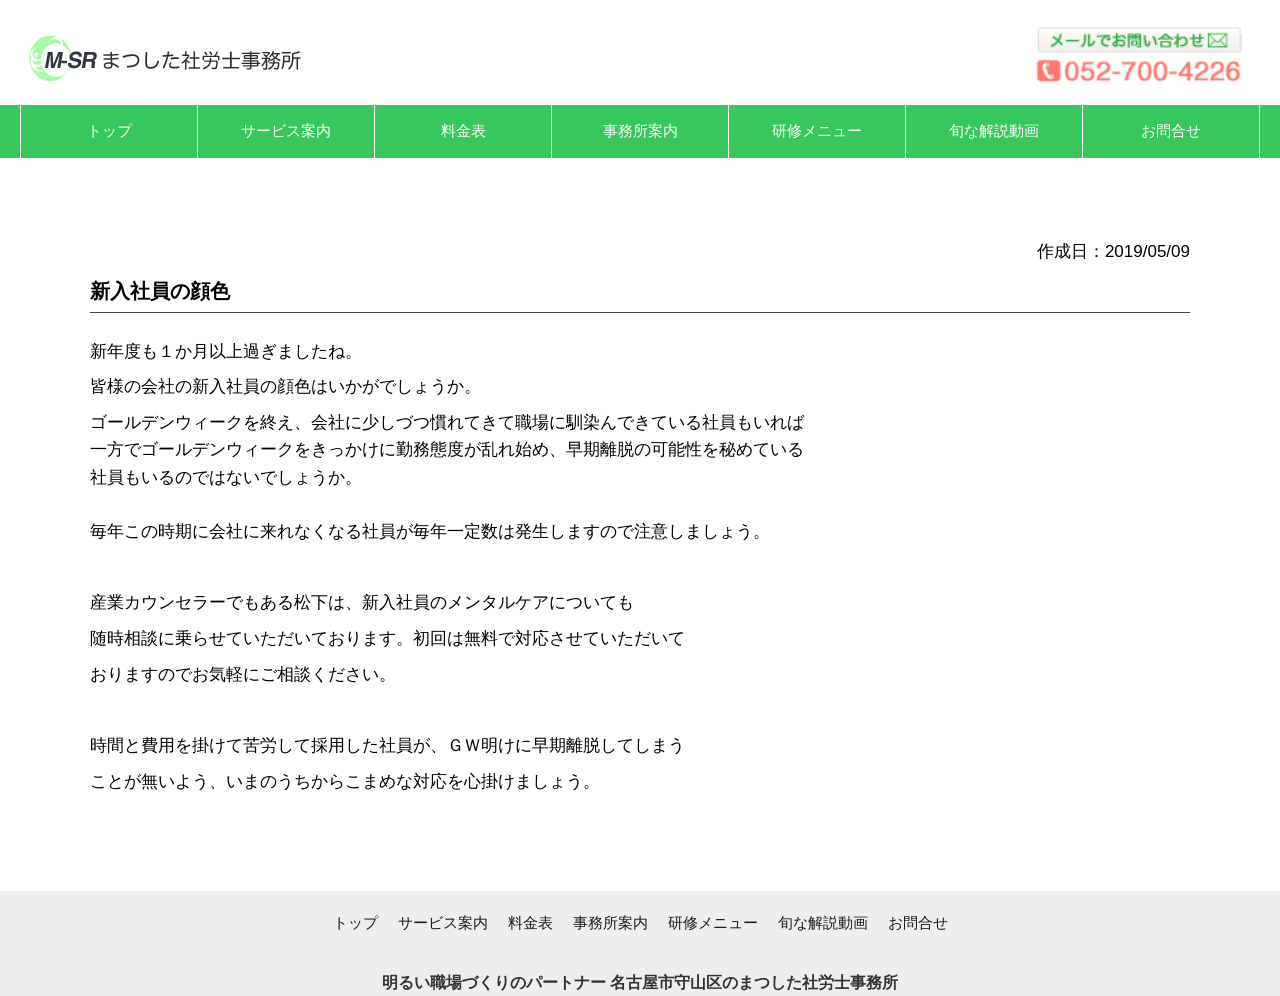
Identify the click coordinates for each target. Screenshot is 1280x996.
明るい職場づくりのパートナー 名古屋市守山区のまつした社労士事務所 (640, 982)
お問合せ (918, 922)
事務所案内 (610, 922)
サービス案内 (443, 922)
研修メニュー (713, 922)
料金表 (530, 922)
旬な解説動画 (823, 922)
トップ (355, 922)
